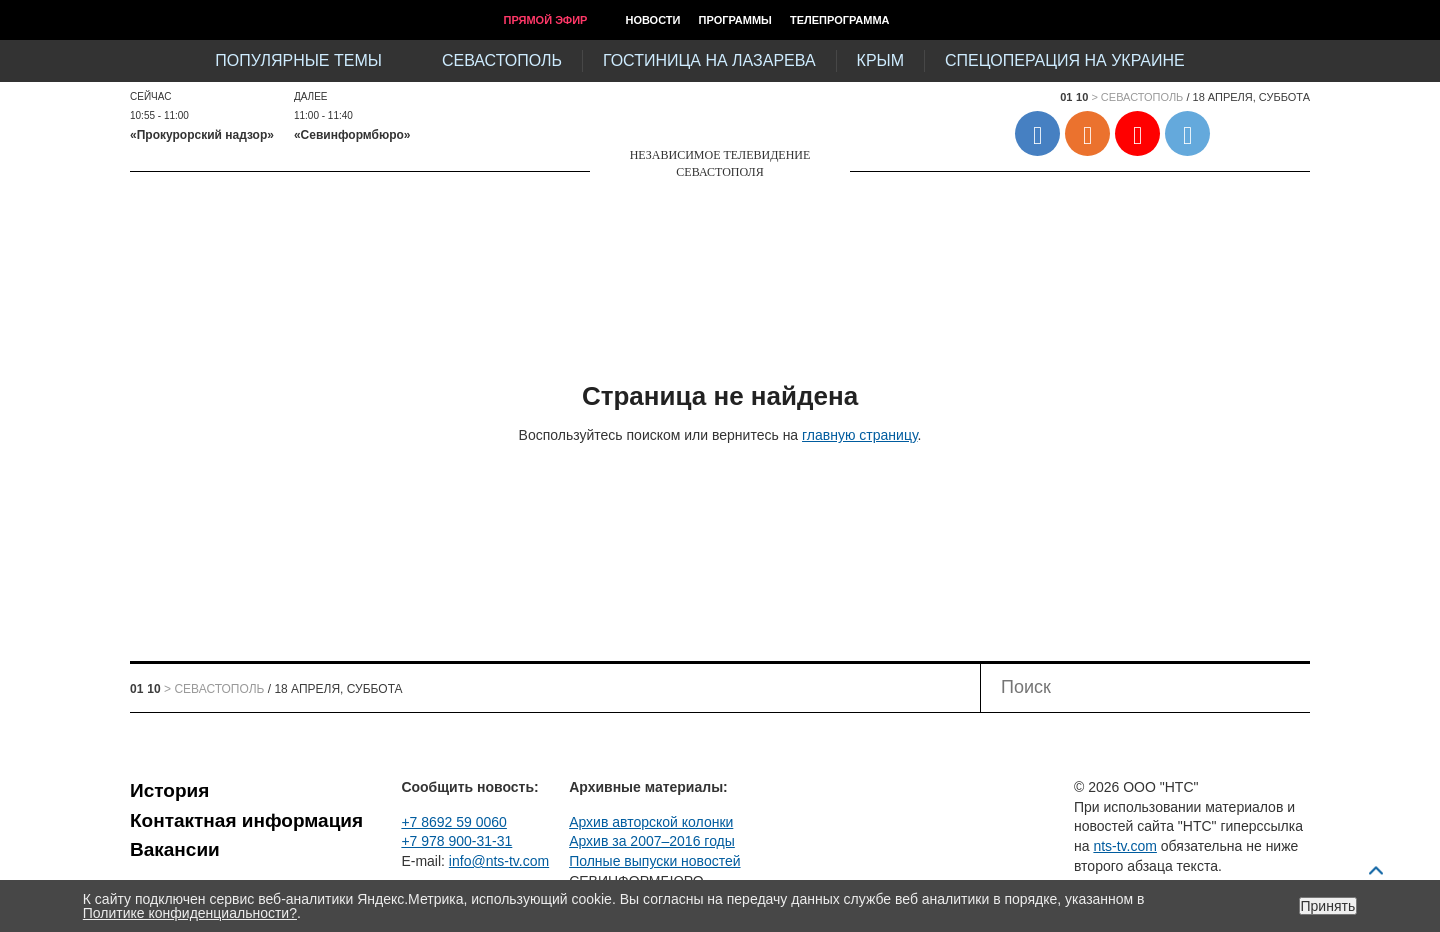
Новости (652, 20)
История (169, 790)
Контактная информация (246, 820)
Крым (880, 60)
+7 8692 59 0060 (454, 822)
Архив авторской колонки (651, 822)
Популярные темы (298, 60)
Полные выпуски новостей (654, 861)
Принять (1328, 906)
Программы (735, 20)
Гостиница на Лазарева (709, 60)
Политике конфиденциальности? (190, 913)
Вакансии (175, 849)
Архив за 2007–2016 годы (652, 841)
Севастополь (502, 60)
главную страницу (859, 435)
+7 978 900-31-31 (456, 841)
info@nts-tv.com (499, 861)
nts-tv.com (1125, 846)
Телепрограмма (840, 20)
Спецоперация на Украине (1065, 60)
